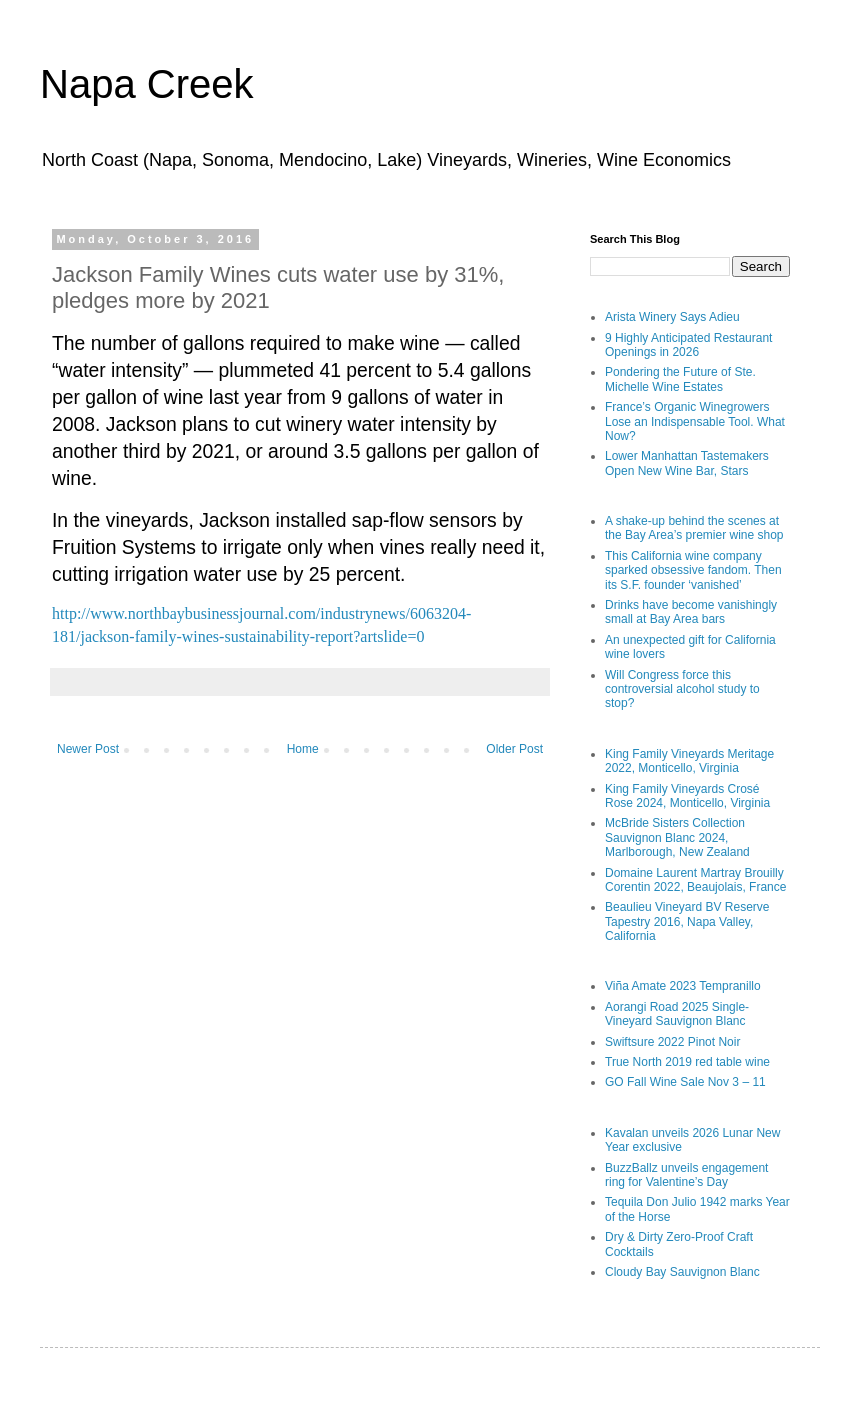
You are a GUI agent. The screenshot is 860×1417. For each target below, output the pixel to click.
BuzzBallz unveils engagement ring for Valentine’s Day (686, 1175)
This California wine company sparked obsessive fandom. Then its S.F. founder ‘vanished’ (693, 570)
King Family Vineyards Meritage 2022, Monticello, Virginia (689, 761)
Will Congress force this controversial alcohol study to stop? (682, 689)
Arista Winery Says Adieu (672, 317)
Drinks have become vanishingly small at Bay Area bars (691, 612)
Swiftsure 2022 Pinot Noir (672, 1042)
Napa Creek (146, 84)
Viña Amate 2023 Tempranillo (683, 986)
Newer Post (88, 749)
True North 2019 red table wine (687, 1062)
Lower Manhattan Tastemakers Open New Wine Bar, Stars (687, 463)
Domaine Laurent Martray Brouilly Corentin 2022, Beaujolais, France (695, 880)
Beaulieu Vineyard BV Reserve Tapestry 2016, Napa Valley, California (687, 921)
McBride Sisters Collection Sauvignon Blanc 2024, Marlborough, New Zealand (677, 837)
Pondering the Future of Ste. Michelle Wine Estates (680, 379)
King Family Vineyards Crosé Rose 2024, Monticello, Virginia (687, 796)
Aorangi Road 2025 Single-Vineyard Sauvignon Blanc (677, 1014)
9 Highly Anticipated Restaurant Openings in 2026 (688, 345)
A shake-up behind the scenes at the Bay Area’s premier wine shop (694, 528)
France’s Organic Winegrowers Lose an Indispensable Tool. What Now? (695, 421)
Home (303, 749)
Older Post (514, 749)
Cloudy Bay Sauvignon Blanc (682, 1272)
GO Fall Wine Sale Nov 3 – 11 (685, 1082)
